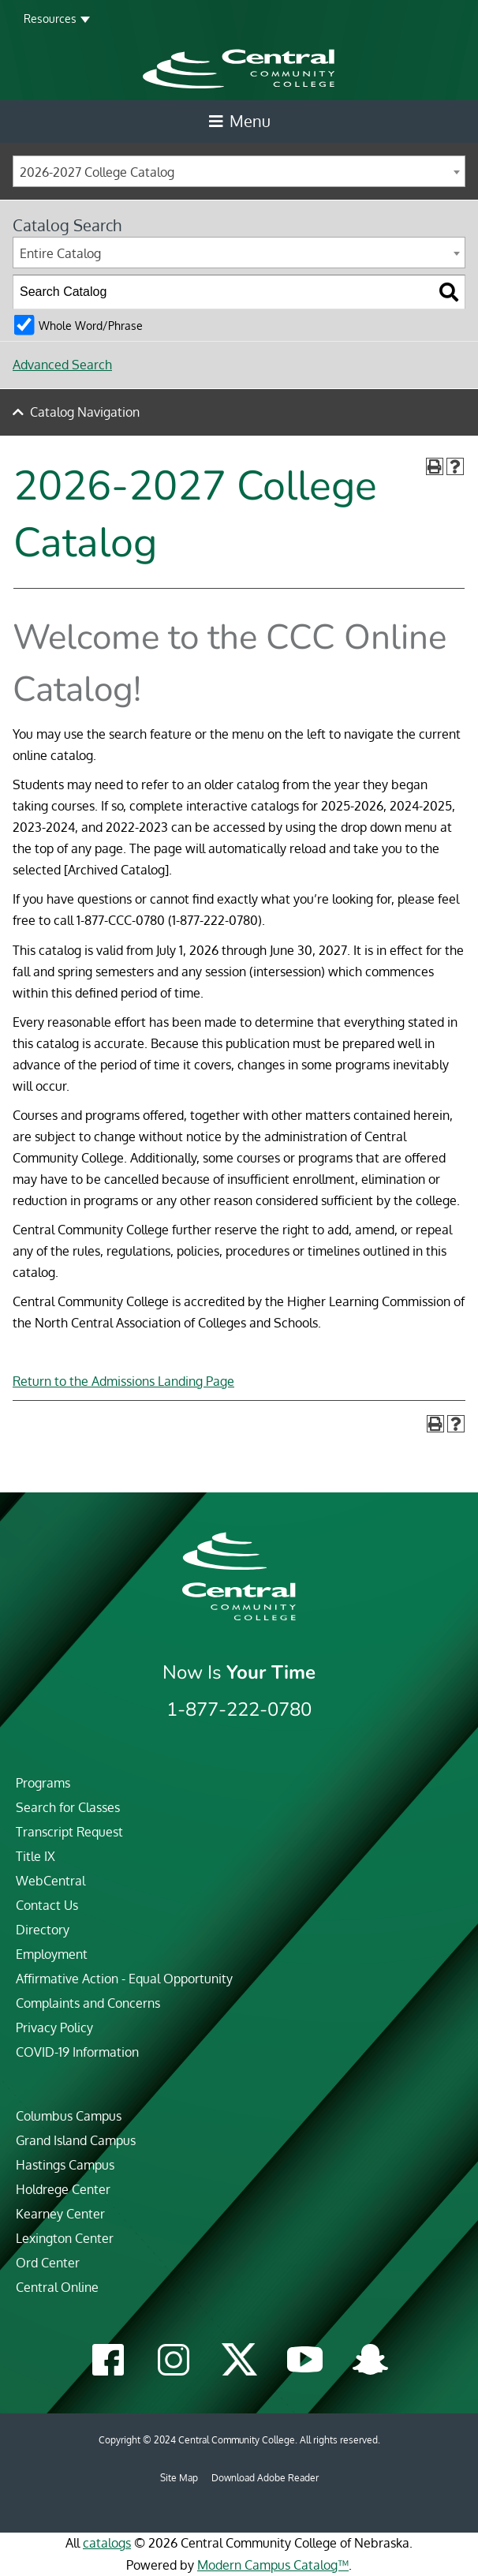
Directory (42, 1930)
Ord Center (48, 2263)
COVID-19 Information (77, 2052)
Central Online (57, 2287)
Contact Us (47, 1905)
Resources (50, 18)
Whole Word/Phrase (91, 325)
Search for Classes (68, 1807)
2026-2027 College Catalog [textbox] (97, 172)
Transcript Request (69, 1832)
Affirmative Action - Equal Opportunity (124, 1978)
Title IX (35, 1856)
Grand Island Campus (76, 2140)
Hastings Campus (65, 2165)
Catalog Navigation (85, 412)
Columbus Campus (68, 2116)
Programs (43, 1783)
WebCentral (50, 1881)
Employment (52, 1954)
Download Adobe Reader (265, 2478)
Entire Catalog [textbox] (60, 253)
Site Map (179, 2478)
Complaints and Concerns (88, 2003)
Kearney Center (60, 2214)
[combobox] (239, 171)
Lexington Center (65, 2238)
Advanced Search (62, 365)
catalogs (107, 2543)
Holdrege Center (63, 2189)
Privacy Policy (54, 2027)
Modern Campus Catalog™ (273, 2565)
